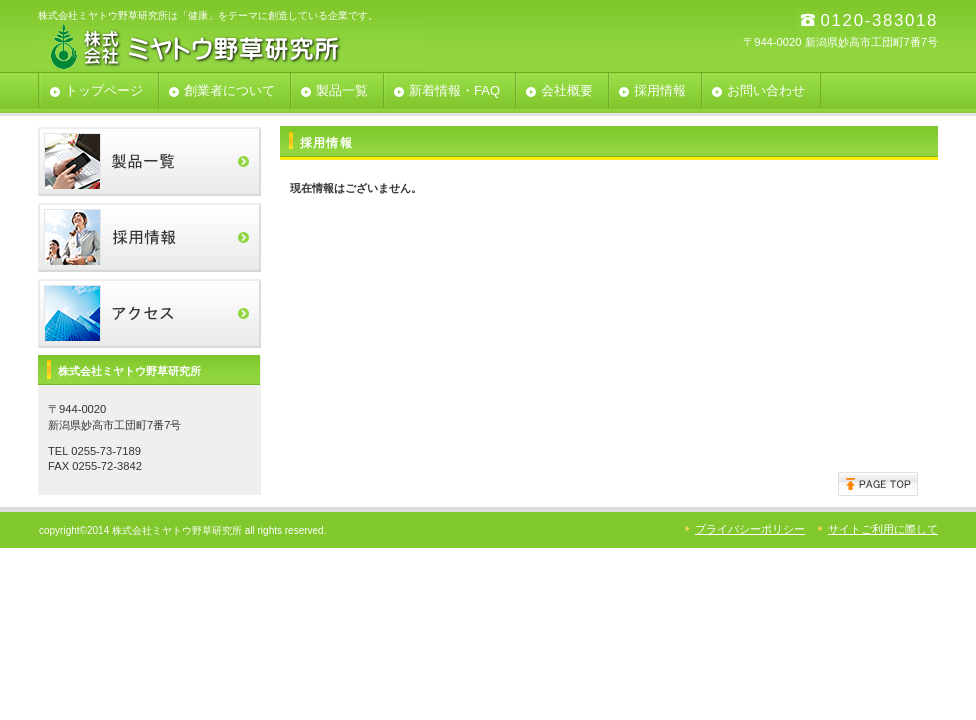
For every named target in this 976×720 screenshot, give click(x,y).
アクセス (149, 313)
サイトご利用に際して (883, 529)
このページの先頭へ (878, 484)
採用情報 (149, 237)
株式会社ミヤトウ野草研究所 (238, 45)
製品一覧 (149, 161)
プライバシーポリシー (750, 529)
